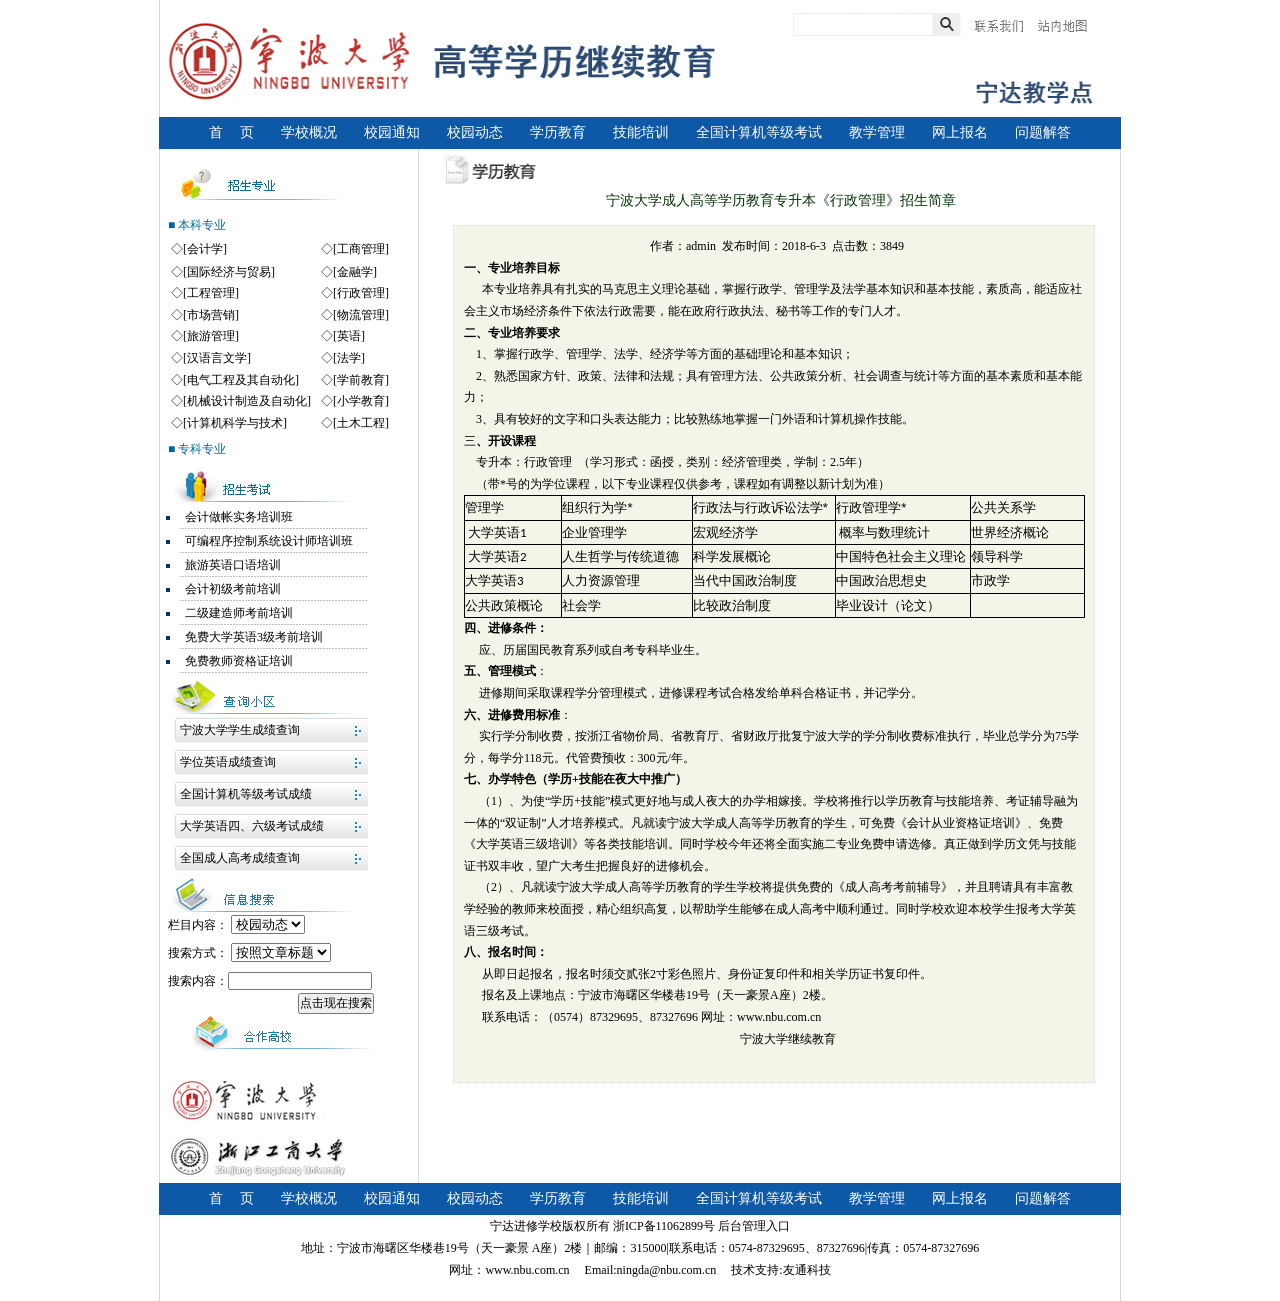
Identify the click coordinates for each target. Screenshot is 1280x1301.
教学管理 (877, 132)
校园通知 (392, 132)
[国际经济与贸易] (229, 272)
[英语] (349, 336)
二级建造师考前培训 (239, 613)
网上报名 (960, 132)
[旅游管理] (211, 336)
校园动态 (475, 132)
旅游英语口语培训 (233, 565)
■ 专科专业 (197, 449)
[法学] (349, 358)
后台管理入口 (754, 1226)
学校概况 (309, 132)
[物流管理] (361, 315)
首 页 (232, 132)
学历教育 (558, 132)
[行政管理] (361, 293)
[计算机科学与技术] (235, 423)
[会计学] (205, 249)
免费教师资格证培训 (239, 661)
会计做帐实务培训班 (239, 517)
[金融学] (355, 272)
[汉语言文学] (217, 358)
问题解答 (1043, 132)
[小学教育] (361, 401)
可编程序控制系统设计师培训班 (269, 541)
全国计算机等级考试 (759, 132)
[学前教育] (361, 380)
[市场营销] (211, 315)
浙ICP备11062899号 (664, 1226)
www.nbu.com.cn (779, 1017)
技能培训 (641, 132)
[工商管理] (361, 249)
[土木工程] (361, 423)
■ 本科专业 (197, 225)
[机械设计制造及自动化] (247, 401)
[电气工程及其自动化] (241, 380)
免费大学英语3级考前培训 (254, 637)
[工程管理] (211, 293)
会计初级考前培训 (233, 589)
